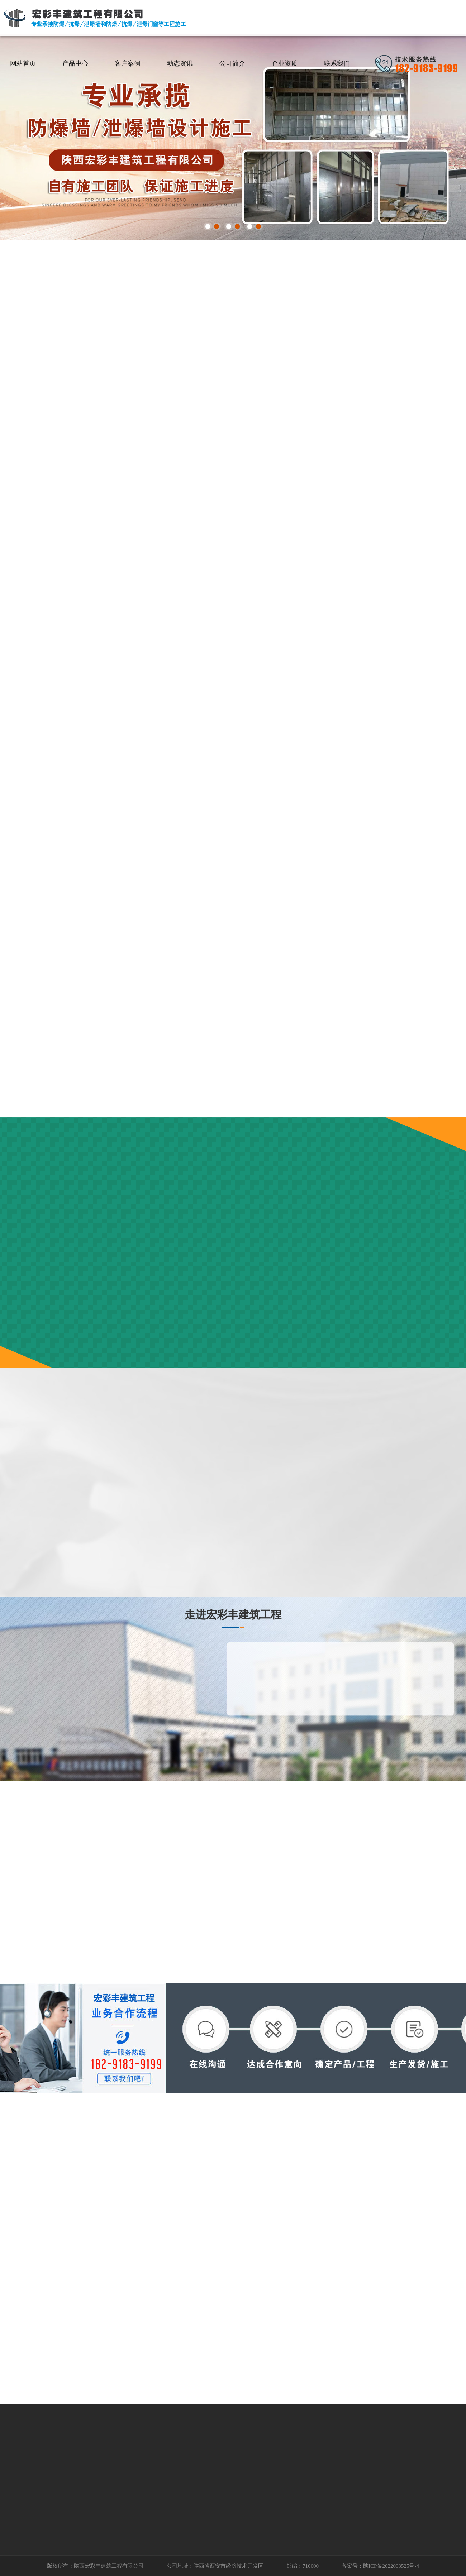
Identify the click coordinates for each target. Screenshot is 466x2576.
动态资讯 (180, 63)
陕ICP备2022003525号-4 (391, 2566)
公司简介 (232, 63)
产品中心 (75, 63)
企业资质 (285, 63)
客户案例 (128, 63)
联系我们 (337, 63)
